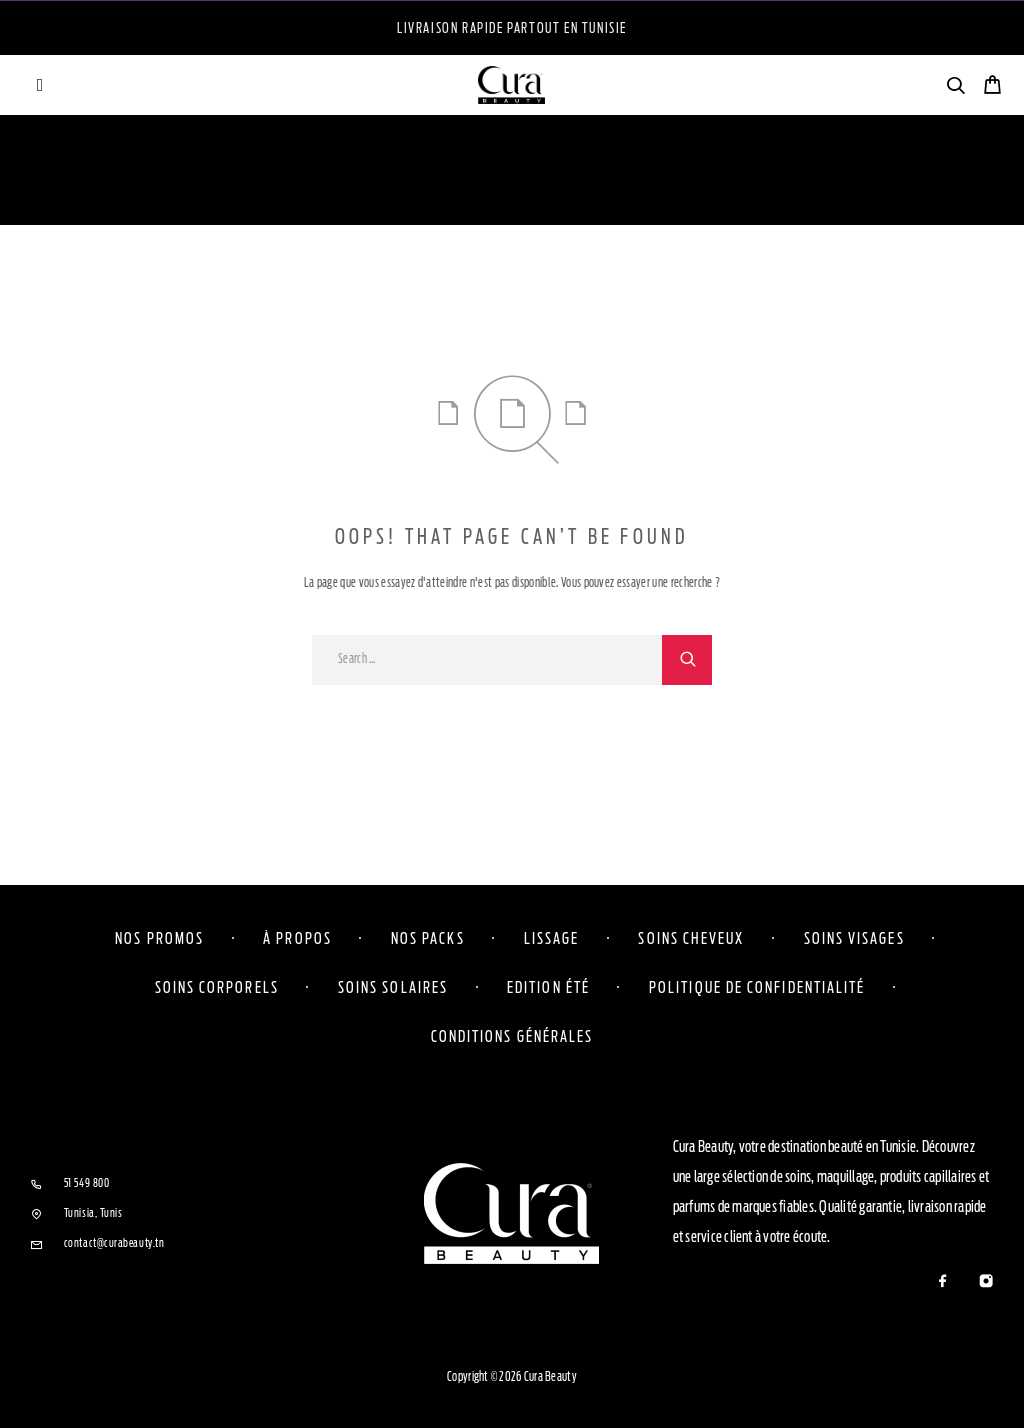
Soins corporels (217, 987)
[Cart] (992, 87)
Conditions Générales (512, 1036)
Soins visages (854, 938)
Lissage (552, 938)
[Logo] (512, 85)
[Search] (955, 88)
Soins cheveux (691, 938)
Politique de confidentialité (757, 987)
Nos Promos (159, 938)
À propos (297, 938)
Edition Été (548, 987)
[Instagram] (985, 1282)
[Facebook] (942, 1282)
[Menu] (40, 85)
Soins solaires (393, 987)
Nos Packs (428, 938)
